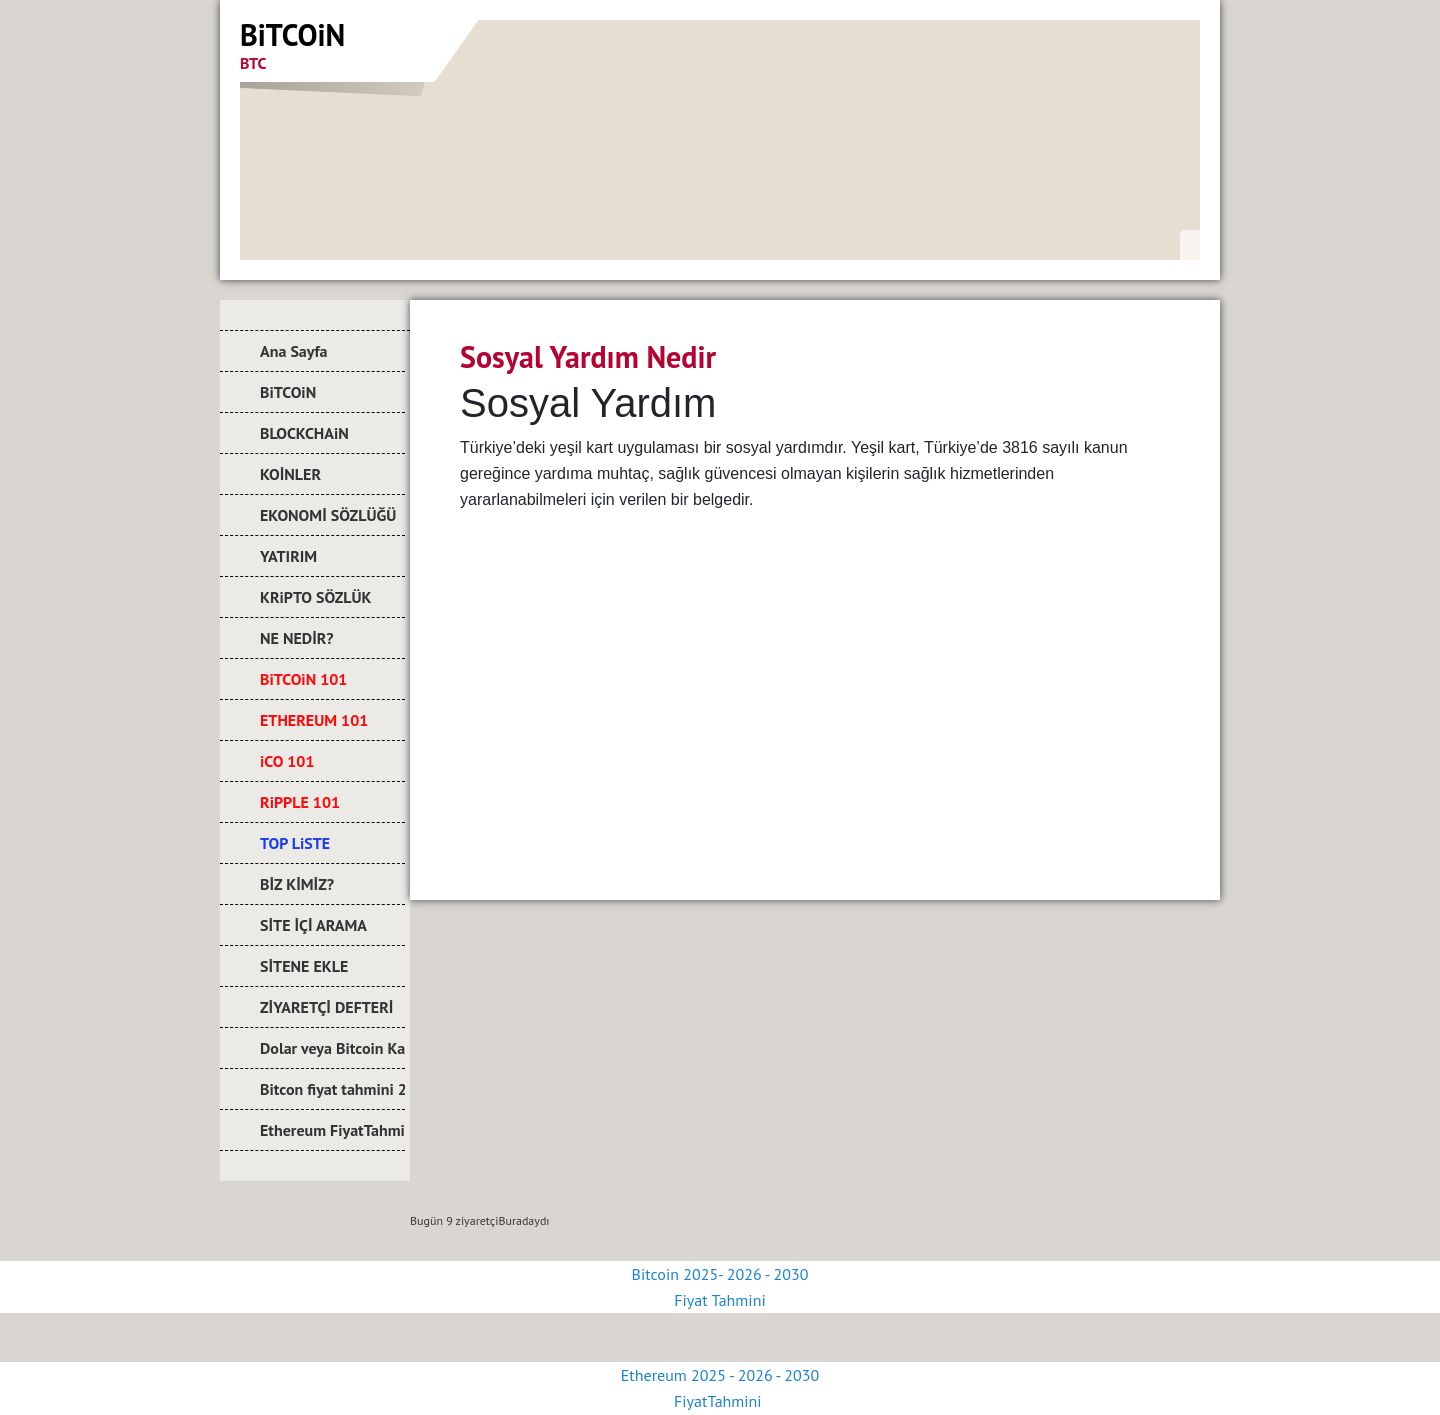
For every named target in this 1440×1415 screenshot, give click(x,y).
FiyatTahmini (720, 1401)
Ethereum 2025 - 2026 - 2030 (720, 1375)
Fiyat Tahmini (719, 1300)
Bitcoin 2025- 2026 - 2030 (720, 1274)
